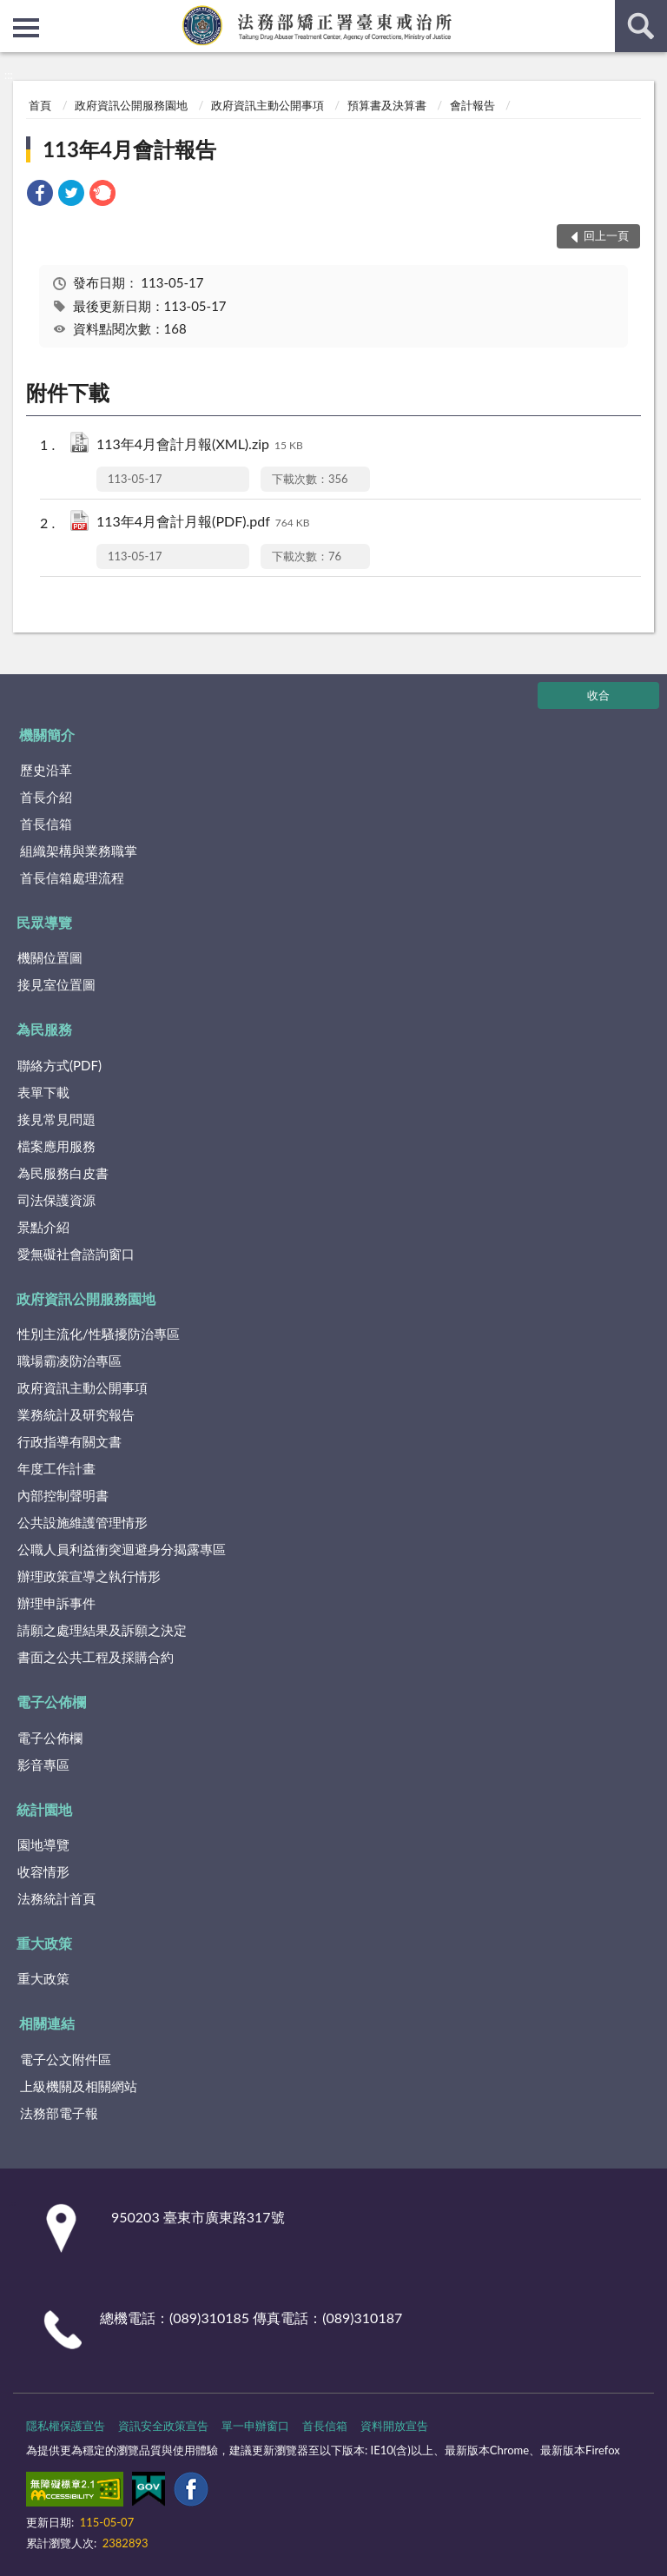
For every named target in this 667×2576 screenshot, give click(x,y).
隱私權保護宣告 (65, 2426)
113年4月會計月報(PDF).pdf (202, 523)
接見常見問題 (56, 1119)
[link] (40, 195)
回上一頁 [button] (606, 235)
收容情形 (43, 1871)
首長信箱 (46, 823)
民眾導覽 (44, 922)
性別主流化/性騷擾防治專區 (98, 1333)
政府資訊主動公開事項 (267, 105)
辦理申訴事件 (56, 1603)
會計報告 (472, 105)
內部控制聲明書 (63, 1495)
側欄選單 (26, 27)
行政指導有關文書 (69, 1441)
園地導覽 (43, 1844)
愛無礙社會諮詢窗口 (76, 1254)
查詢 (641, 26)
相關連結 (47, 2023)
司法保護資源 (56, 1200)
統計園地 (44, 1809)
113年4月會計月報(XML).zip (199, 445)
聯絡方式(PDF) (59, 1065)
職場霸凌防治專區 (69, 1360)
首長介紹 (46, 797)
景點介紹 (43, 1227)
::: (14, 13)
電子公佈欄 (51, 1701)
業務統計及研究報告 (76, 1414)
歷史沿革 (46, 770)
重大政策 (44, 1943)
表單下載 (43, 1092)
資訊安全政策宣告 (163, 2426)
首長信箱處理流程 (72, 877)
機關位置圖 (50, 957)
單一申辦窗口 (255, 2426)
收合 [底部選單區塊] (598, 695)
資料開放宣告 (394, 2426)
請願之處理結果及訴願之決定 (102, 1630)
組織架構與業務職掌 (78, 850)
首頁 (40, 105)
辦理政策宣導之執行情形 (89, 1576)
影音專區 (43, 1764)
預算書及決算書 (386, 105)
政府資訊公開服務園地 (131, 105)
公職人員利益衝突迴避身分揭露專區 (121, 1549)
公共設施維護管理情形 (82, 1522)
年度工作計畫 (56, 1468)
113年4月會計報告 (129, 149)
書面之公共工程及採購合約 (95, 1657)
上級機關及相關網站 (78, 2086)
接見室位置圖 (56, 984)
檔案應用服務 (56, 1146)
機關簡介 (47, 734)
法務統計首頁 (56, 1898)
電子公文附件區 (65, 2059)
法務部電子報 (59, 2113)
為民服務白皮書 (63, 1173)
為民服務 (44, 1029)
